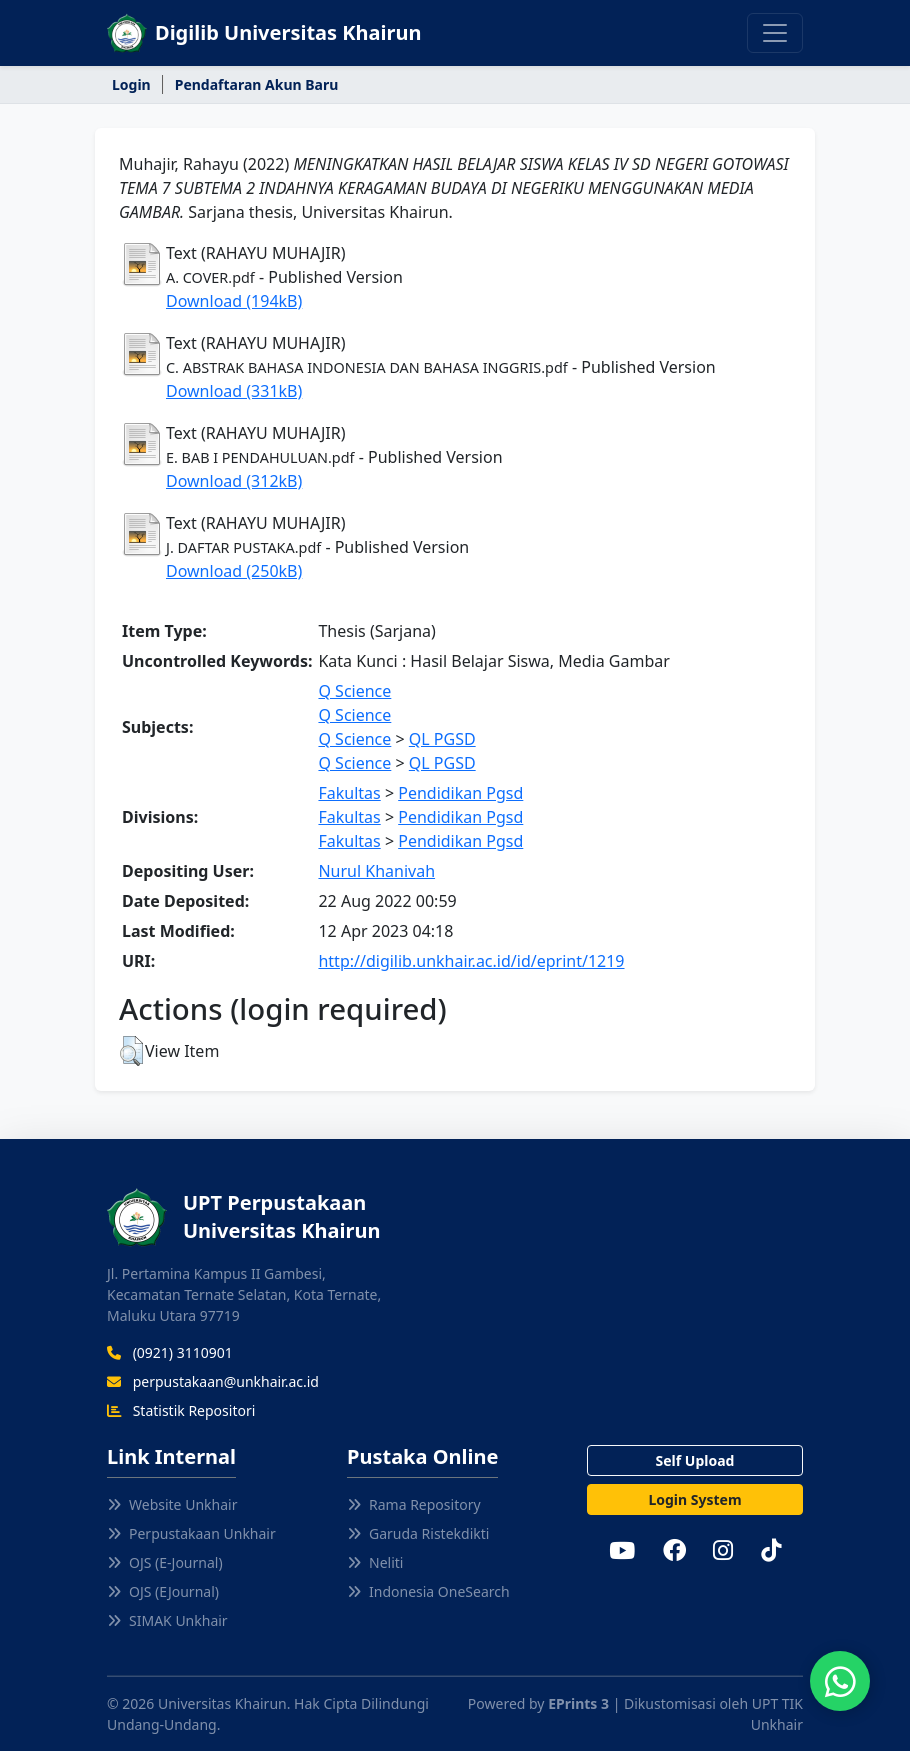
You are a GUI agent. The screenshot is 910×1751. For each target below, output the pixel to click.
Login (131, 84)
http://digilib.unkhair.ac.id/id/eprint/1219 (471, 961)
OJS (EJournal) (163, 1591)
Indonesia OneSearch (428, 1591)
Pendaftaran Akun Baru (257, 84)
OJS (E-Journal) (165, 1562)
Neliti (375, 1562)
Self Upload (695, 1460)
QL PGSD (442, 739)
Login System (694, 1499)
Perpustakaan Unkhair (191, 1533)
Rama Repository (414, 1504)
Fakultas (349, 793)
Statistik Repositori (181, 1410)
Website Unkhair (172, 1504)
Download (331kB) (234, 391)
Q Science (354, 691)
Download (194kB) (234, 301)
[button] (131, 1051)
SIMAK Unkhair (167, 1620)
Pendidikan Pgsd (460, 793)
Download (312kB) (234, 481)
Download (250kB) (234, 571)
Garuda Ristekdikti (418, 1533)
